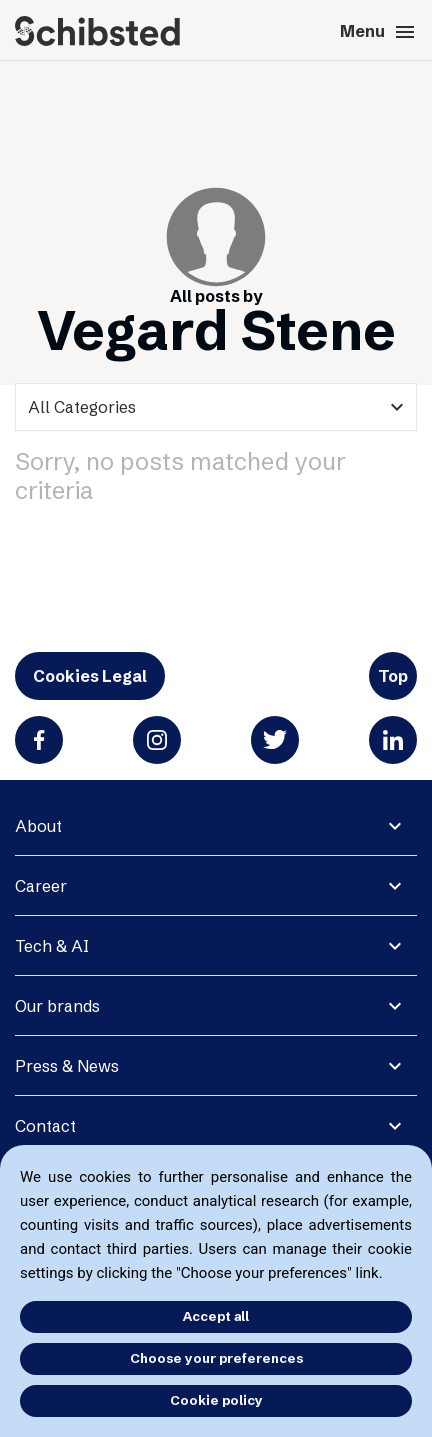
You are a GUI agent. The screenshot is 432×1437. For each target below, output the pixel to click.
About (38, 826)
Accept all (216, 1316)
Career (41, 886)
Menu (378, 32)
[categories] (216, 407)
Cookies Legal (90, 676)
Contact (45, 1126)
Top (393, 676)
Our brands (57, 1006)
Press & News (67, 1066)
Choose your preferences (216, 1358)
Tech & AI (52, 946)
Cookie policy (216, 1400)
